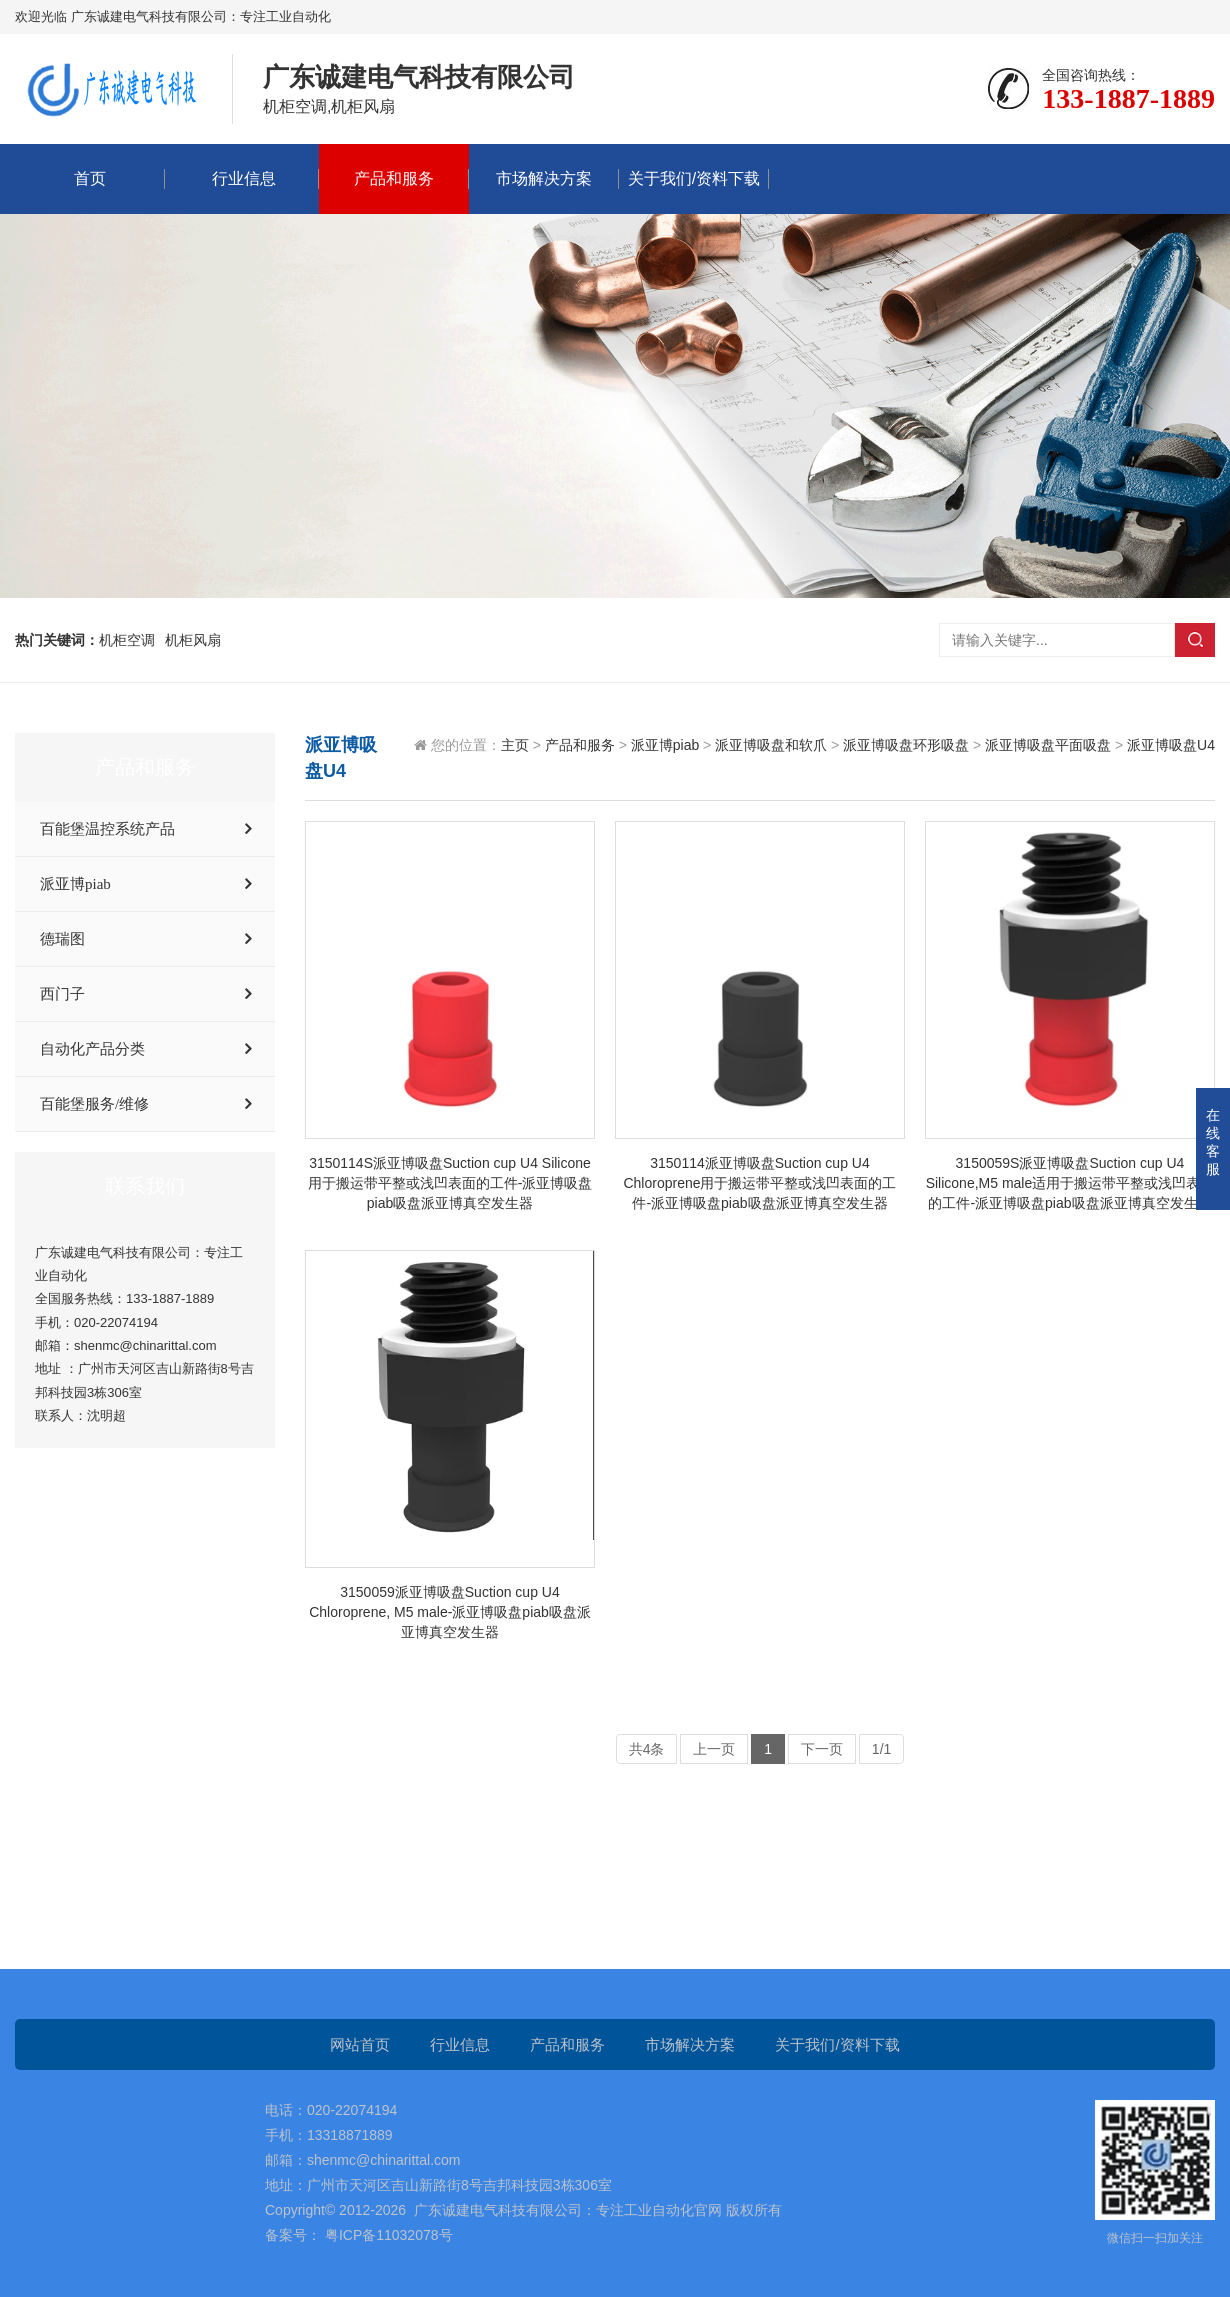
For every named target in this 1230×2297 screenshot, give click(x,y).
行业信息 (244, 178)
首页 (90, 178)
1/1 (881, 1749)
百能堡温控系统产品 (107, 829)
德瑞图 (62, 939)
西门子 (62, 994)
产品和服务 (394, 178)
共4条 (647, 1749)
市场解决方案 (544, 178)
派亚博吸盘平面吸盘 (1048, 745)
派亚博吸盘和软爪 (771, 745)
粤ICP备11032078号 (387, 2235)
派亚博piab (75, 884)
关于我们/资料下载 (694, 178)
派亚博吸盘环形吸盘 (906, 745)
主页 (515, 745)
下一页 (822, 1749)
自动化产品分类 (92, 1049)
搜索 (1195, 640)
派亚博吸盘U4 (1171, 745)
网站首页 (360, 2044)
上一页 (714, 1749)
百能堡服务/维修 (94, 1104)
